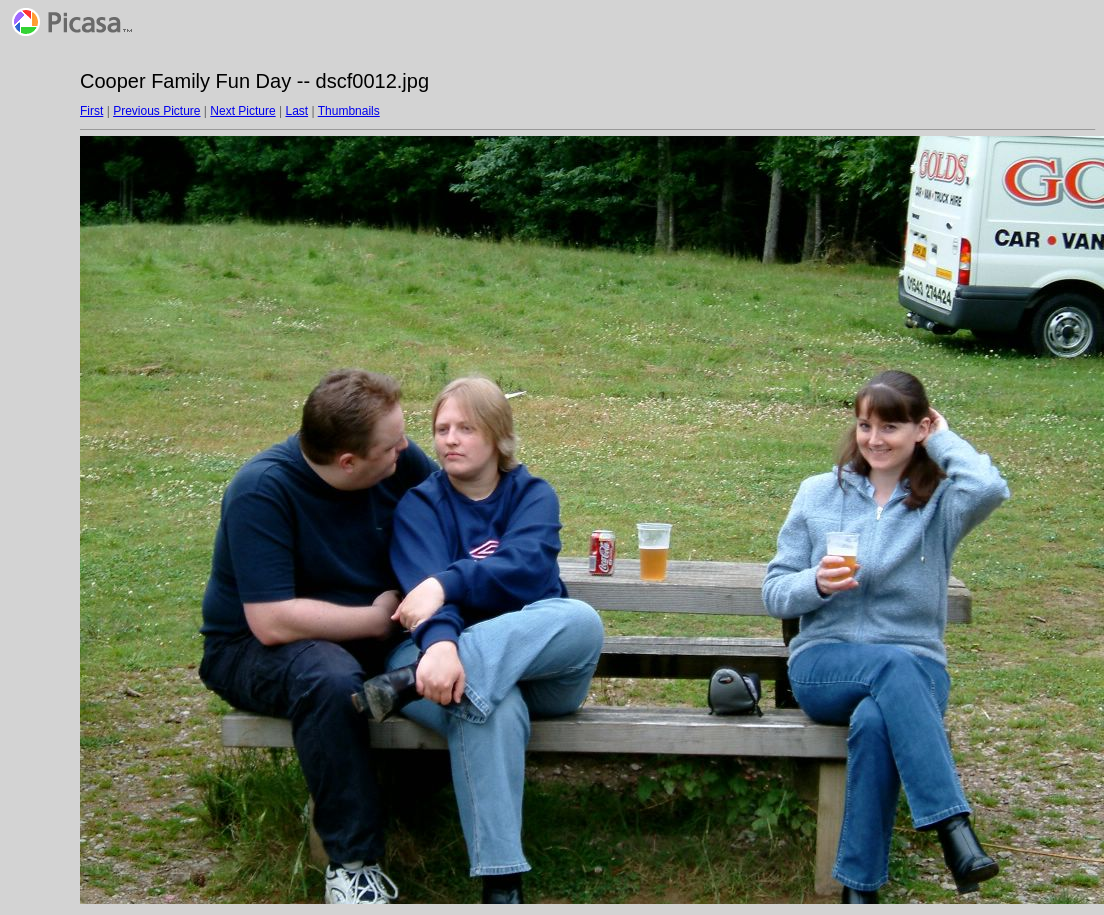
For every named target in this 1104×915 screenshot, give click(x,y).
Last (296, 111)
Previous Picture (156, 111)
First (91, 111)
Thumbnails (349, 111)
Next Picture (242, 111)
